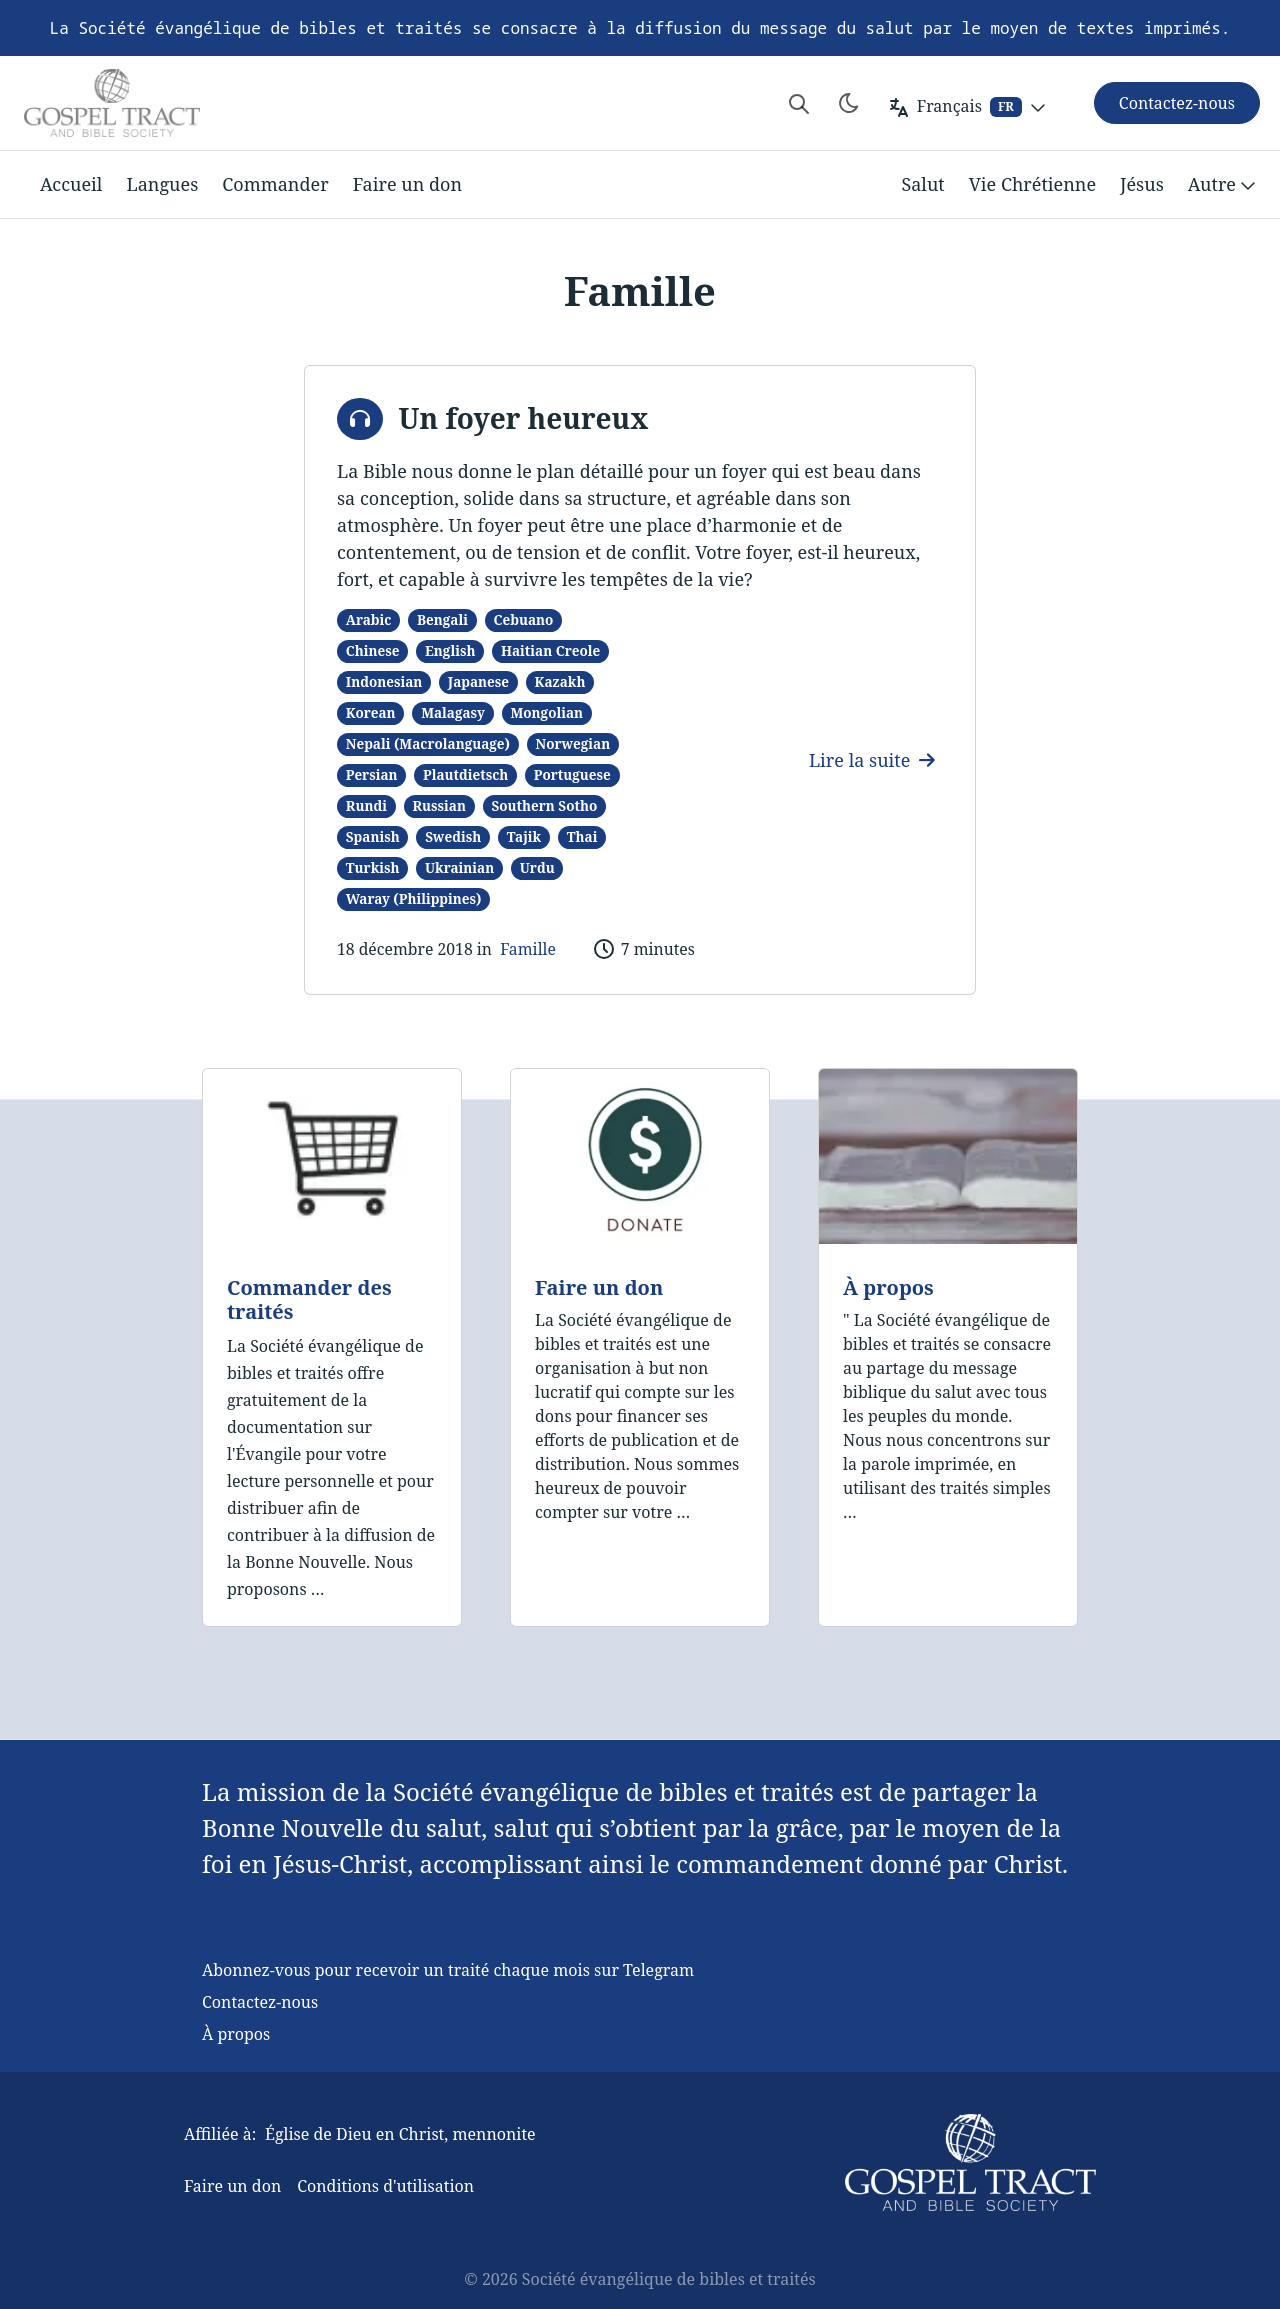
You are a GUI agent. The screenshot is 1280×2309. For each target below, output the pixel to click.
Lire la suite (872, 760)
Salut (922, 184)
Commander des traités (309, 1299)
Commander (275, 184)
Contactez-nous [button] (1177, 103)
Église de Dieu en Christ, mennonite (400, 2134)
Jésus (1142, 184)
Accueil (71, 184)
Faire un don (407, 184)
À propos (888, 1287)
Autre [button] (1224, 185)
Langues (162, 184)
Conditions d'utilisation (385, 2186)
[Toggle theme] (849, 103)
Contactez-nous (260, 2002)
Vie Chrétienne (1032, 184)
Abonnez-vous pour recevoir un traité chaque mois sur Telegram (448, 1970)
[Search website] (799, 103)
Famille (528, 949)
